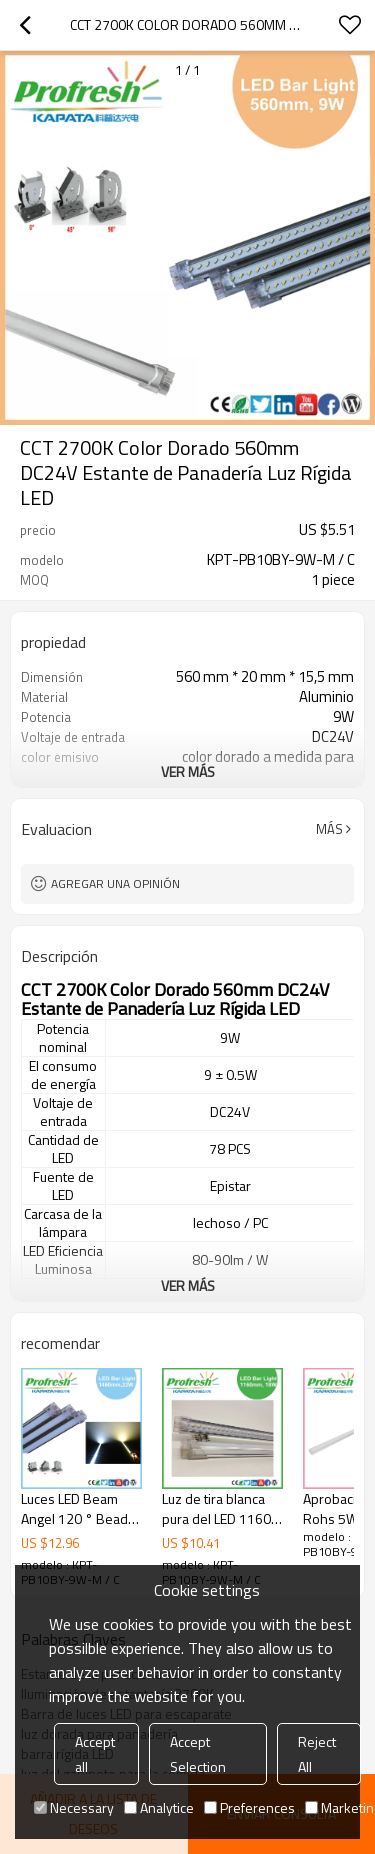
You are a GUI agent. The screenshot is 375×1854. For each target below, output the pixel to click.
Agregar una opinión (115, 883)
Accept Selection (198, 1754)
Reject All (317, 1754)
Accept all (95, 1754)
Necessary (74, 1807)
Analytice (159, 1807)
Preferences (249, 1807)
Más (329, 829)
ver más (188, 771)
